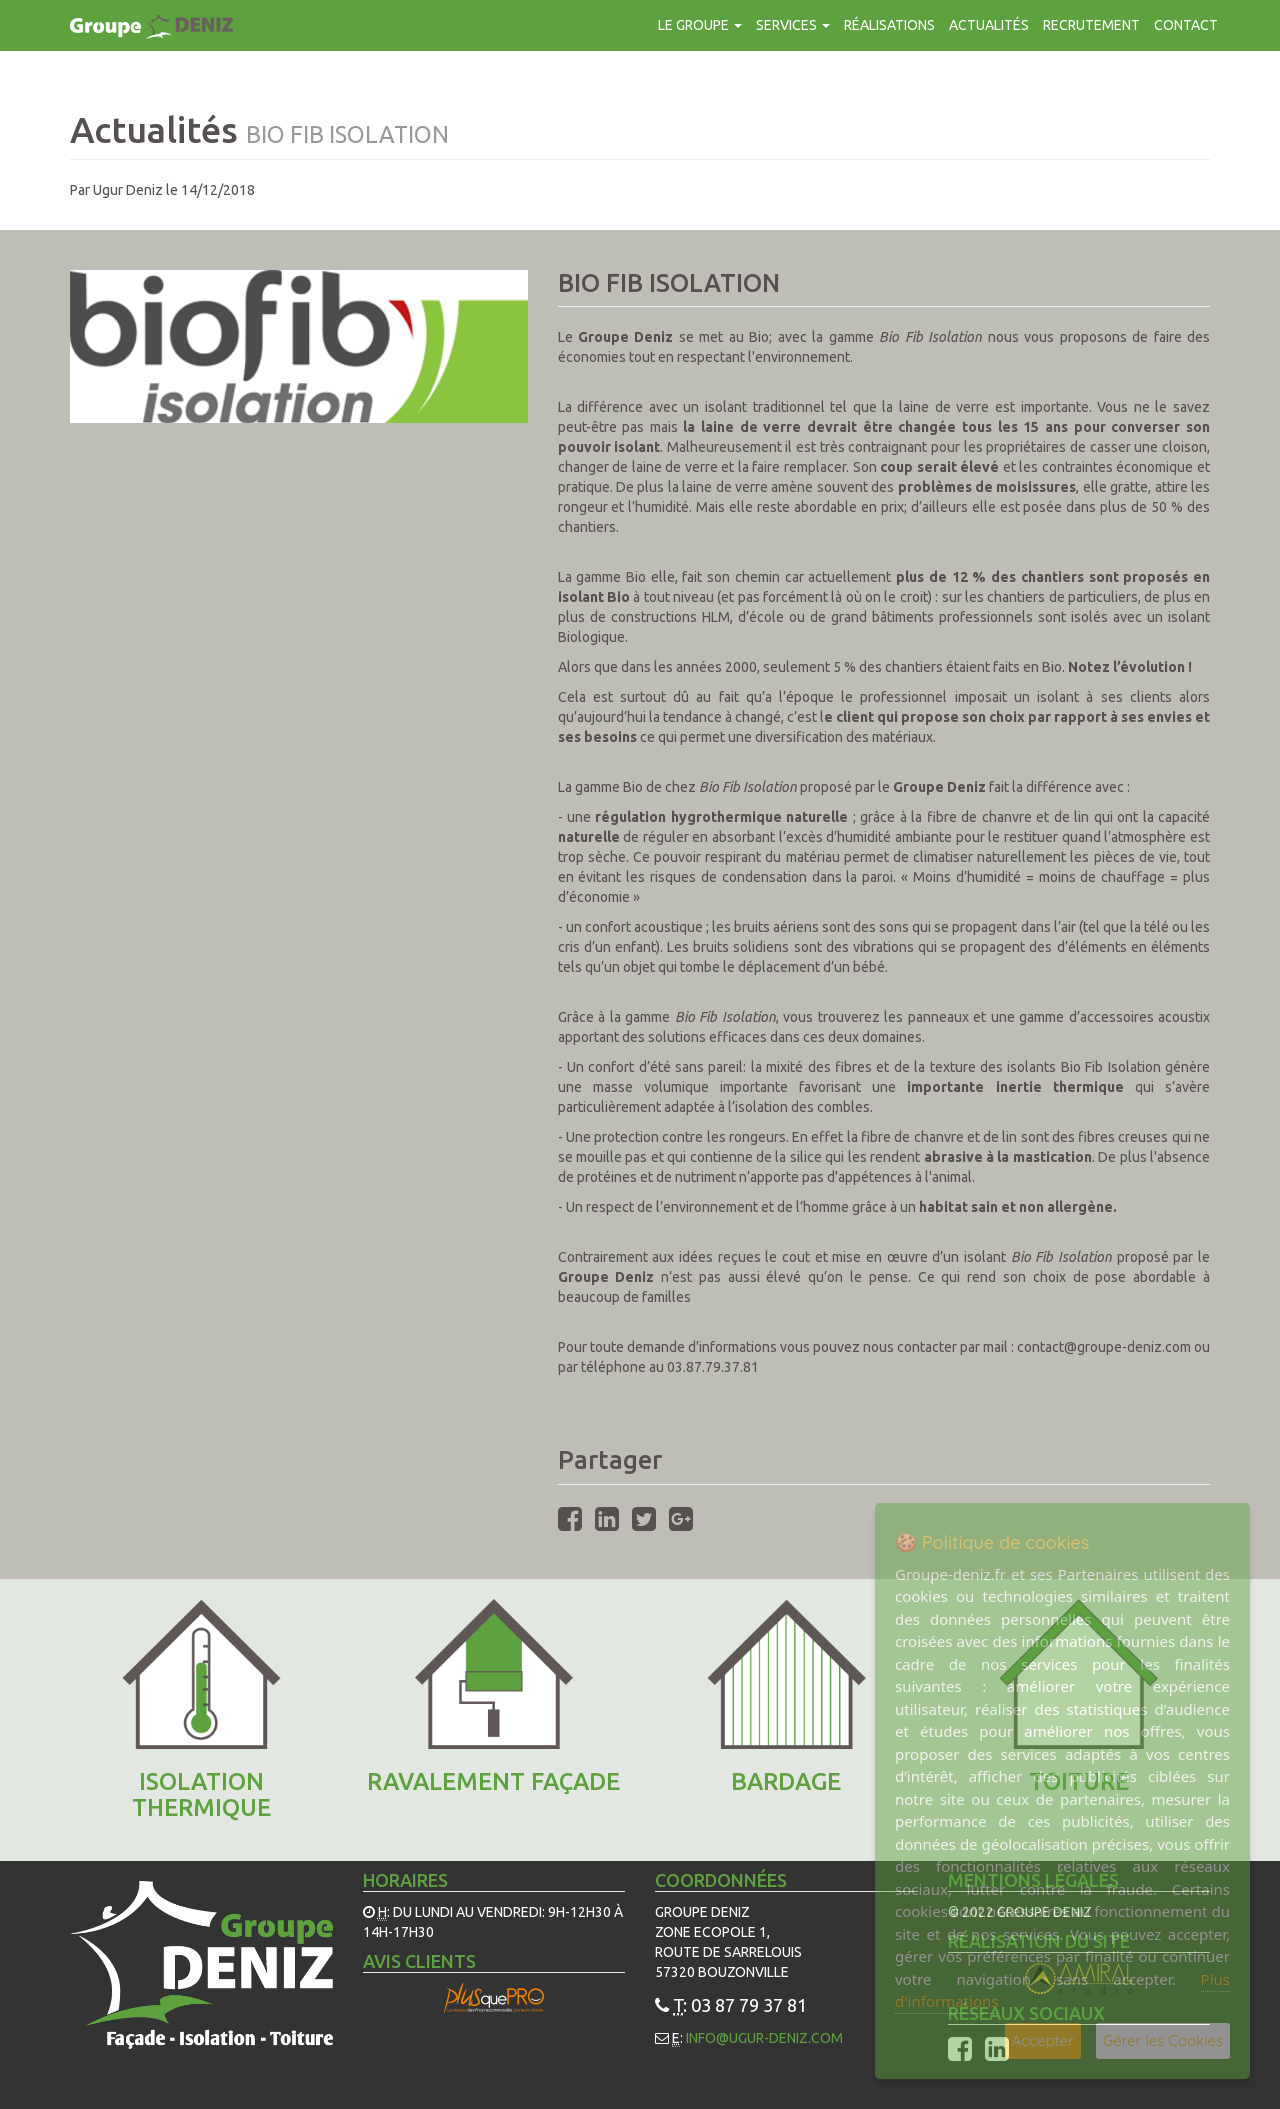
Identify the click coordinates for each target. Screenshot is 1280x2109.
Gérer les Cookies (1163, 2040)
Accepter (1043, 2040)
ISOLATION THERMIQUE (201, 1794)
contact (1186, 25)
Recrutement (1091, 25)
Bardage (786, 1781)
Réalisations (889, 25)
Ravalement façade (493, 1781)
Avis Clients (419, 1961)
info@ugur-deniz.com (764, 2038)
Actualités (989, 25)
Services (793, 25)
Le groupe (700, 25)
